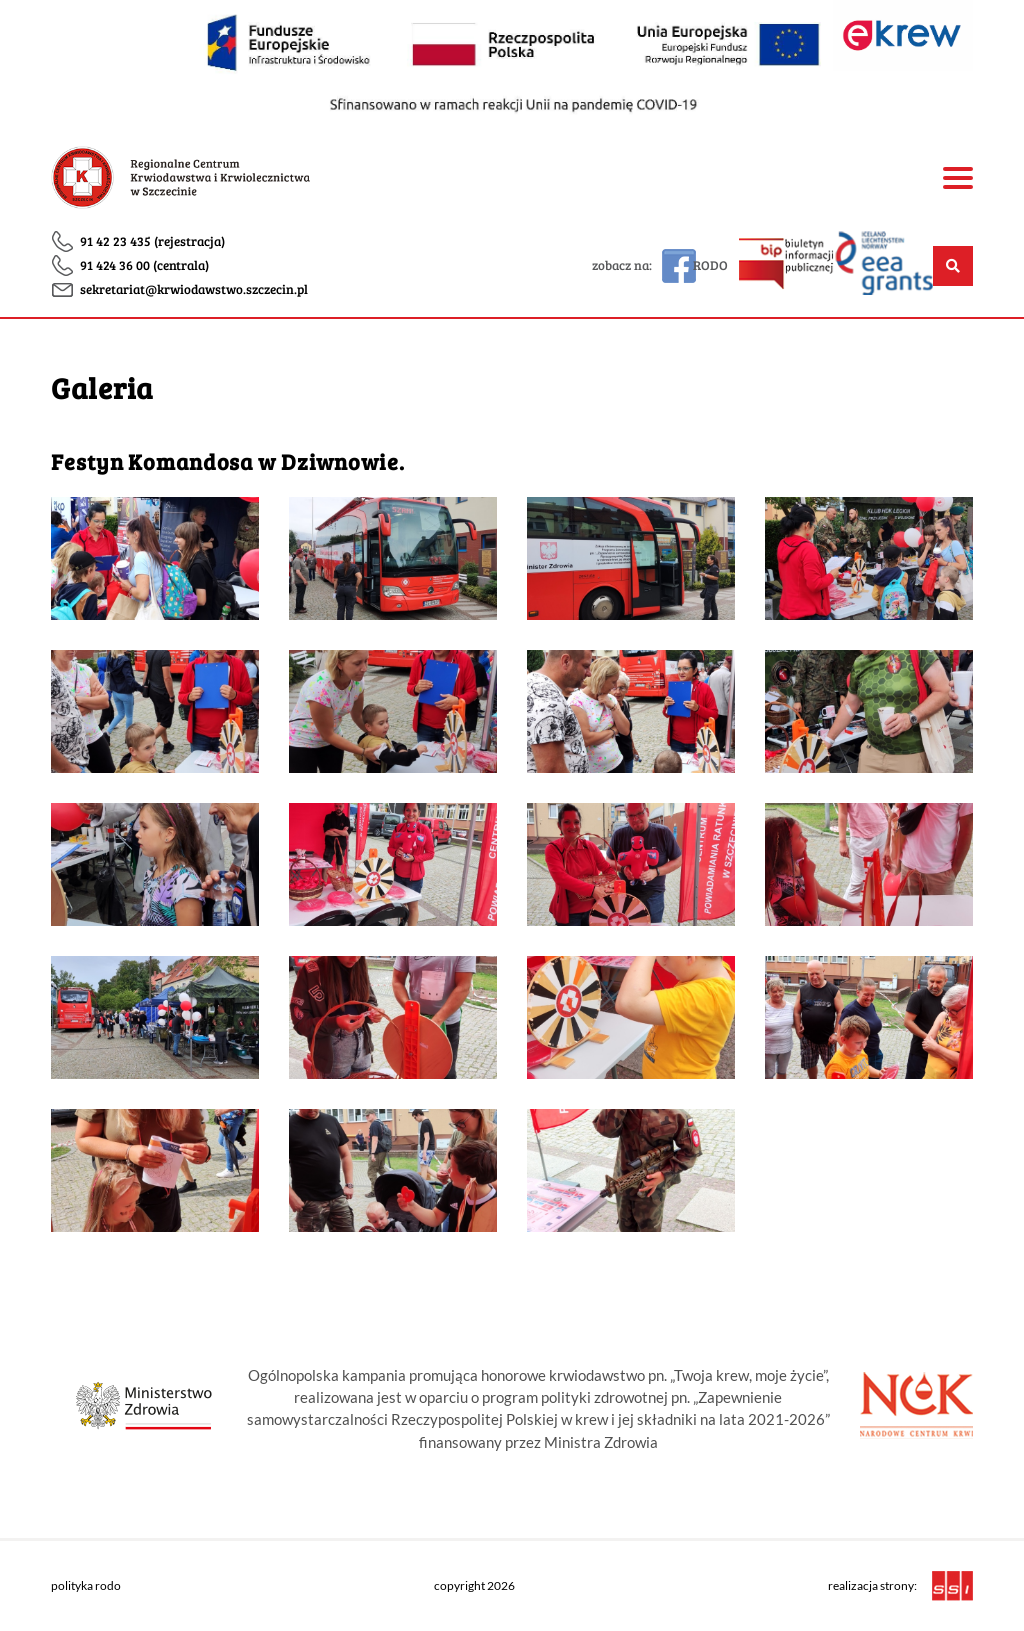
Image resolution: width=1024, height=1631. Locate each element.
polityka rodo (86, 1585)
